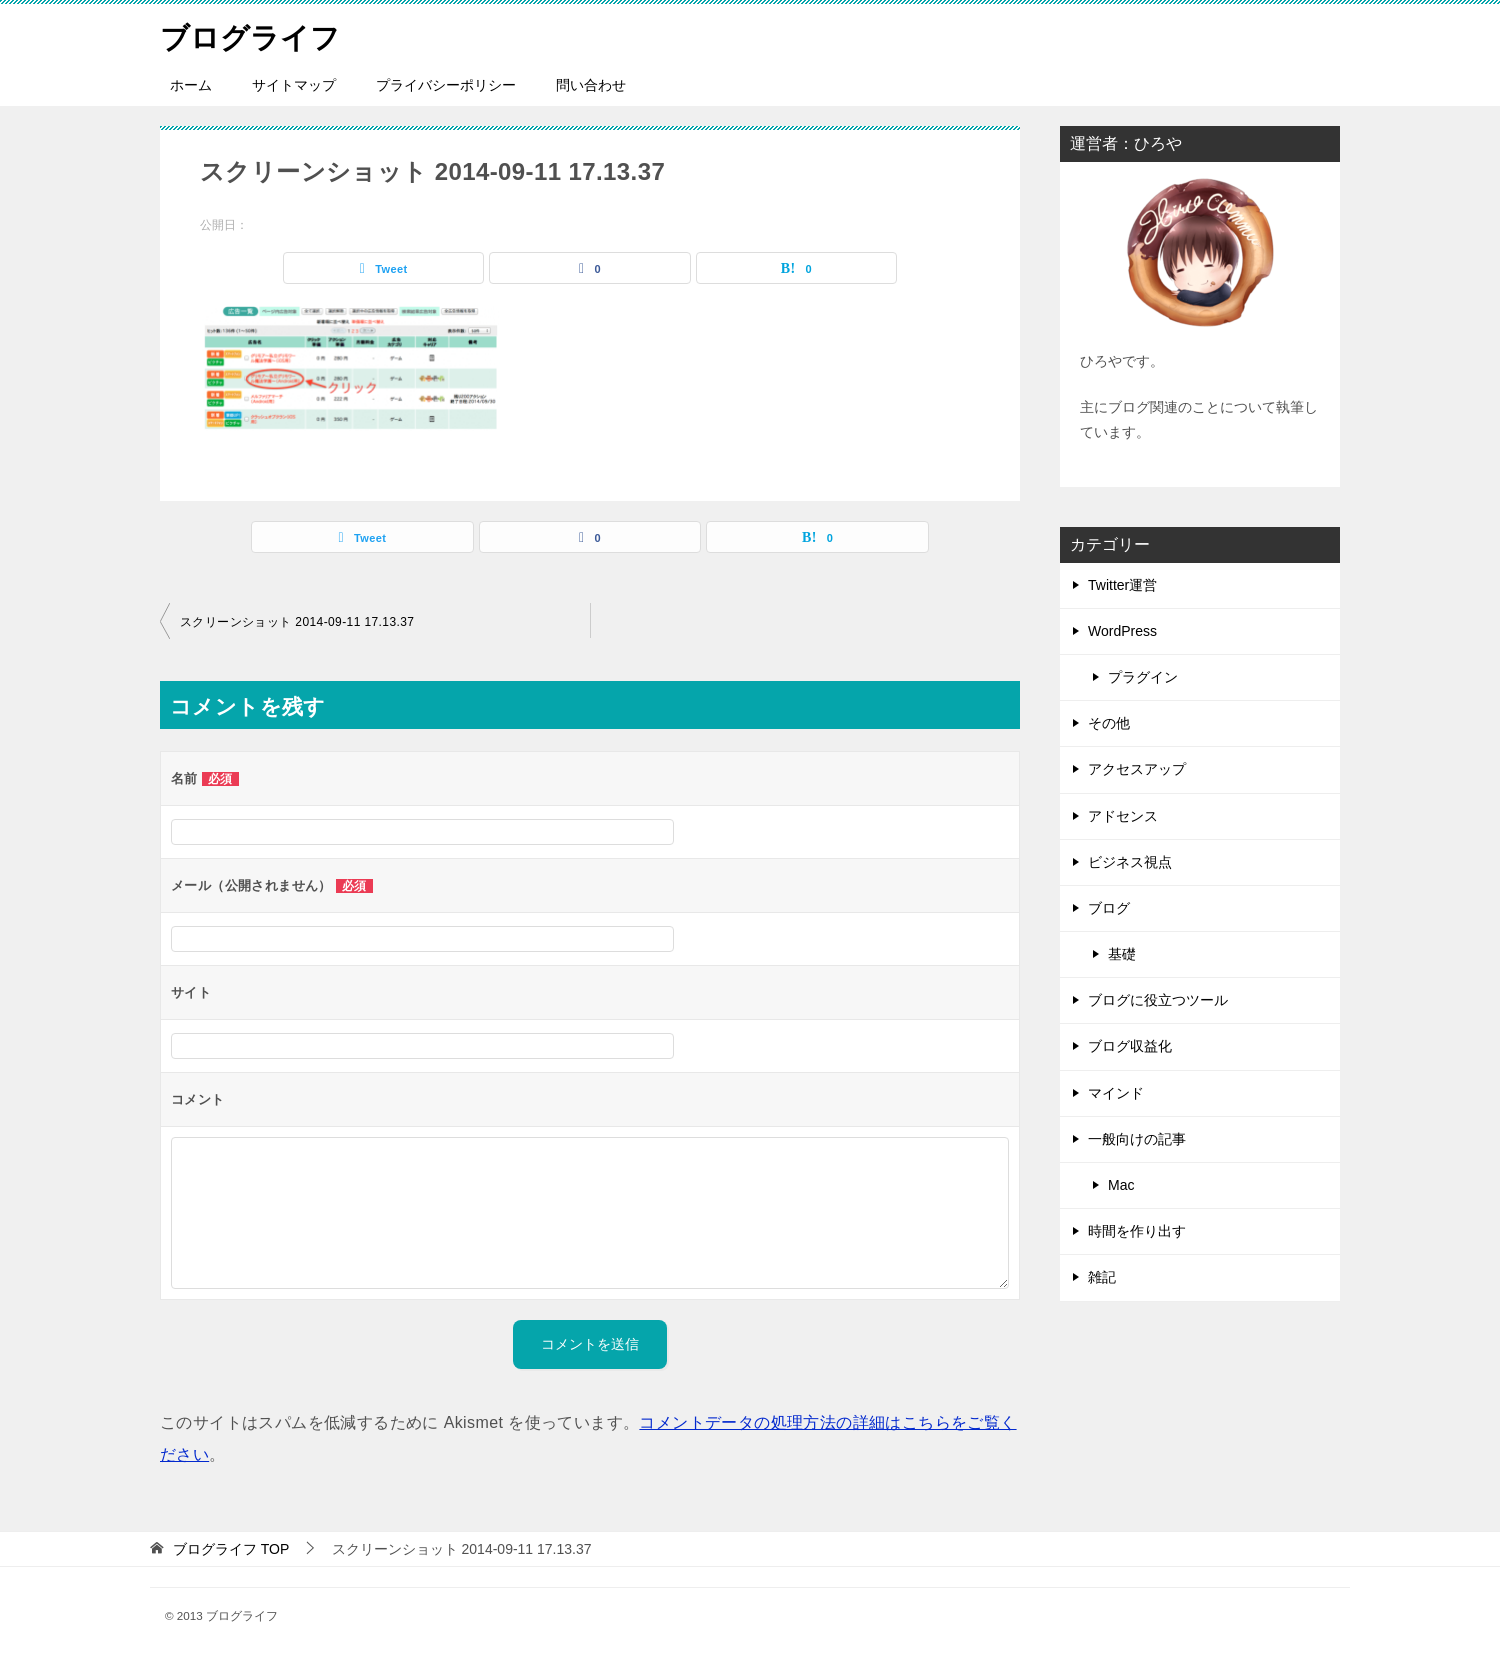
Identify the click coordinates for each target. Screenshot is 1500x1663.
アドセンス (1123, 816)
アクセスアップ (1137, 769)
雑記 (1102, 1277)
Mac (1121, 1185)
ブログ (1109, 908)
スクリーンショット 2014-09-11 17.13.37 (297, 622)
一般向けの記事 (1137, 1139)
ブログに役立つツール (1158, 1000)
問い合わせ (591, 85)
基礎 (1122, 954)
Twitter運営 (1122, 585)
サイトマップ (294, 85)
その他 (1109, 723)
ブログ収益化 (1130, 1046)
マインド (1116, 1093)
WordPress (1122, 631)
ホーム (191, 85)
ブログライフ (253, 34)
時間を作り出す (1137, 1231)
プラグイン (1143, 677)
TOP (231, 1549)
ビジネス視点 (1130, 862)
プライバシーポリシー (446, 85)
